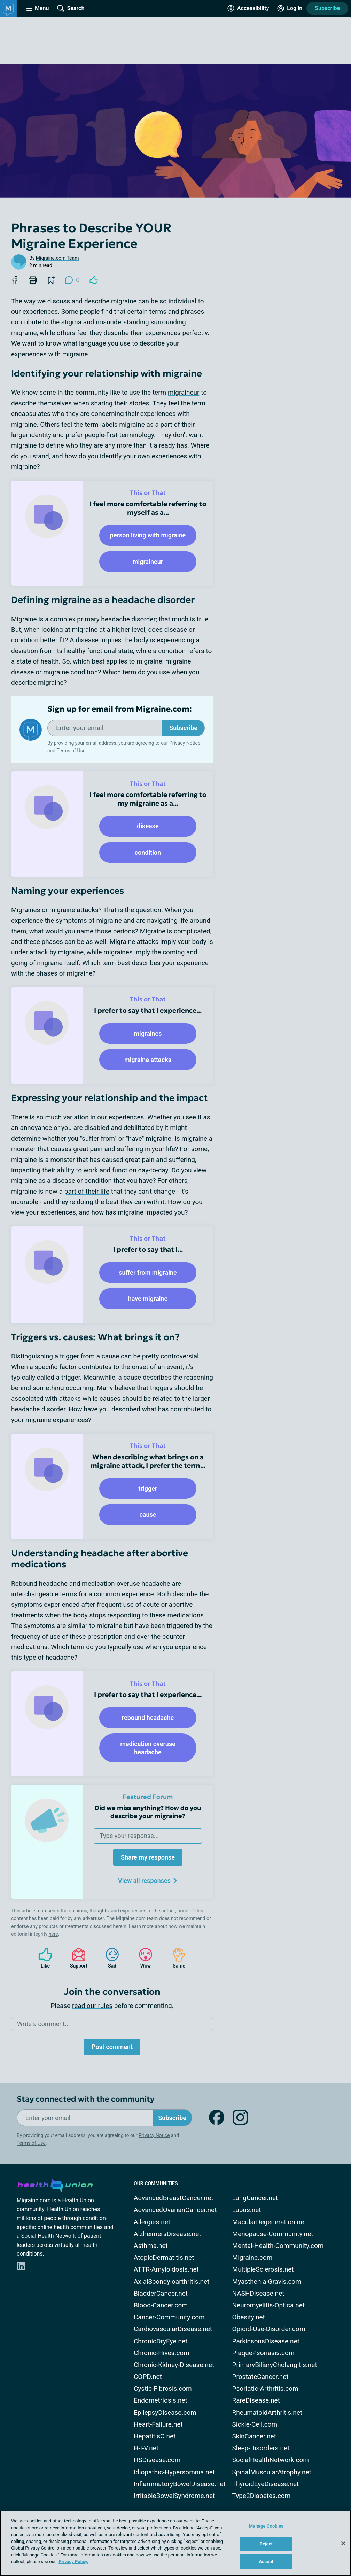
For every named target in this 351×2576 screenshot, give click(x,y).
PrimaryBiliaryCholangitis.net (274, 2365)
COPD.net (148, 2377)
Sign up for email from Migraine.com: (119, 709)
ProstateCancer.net (260, 2377)
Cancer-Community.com (169, 2317)
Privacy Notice (184, 743)
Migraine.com (252, 2257)
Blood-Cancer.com (161, 2305)
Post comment (112, 2046)
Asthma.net (151, 2246)
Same (175, 1958)
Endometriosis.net (160, 2400)
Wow (142, 1958)
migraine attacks (147, 1059)
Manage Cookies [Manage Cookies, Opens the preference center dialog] (266, 2526)
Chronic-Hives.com (161, 2353)
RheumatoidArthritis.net (267, 2412)
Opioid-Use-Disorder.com (268, 2329)
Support (76, 1958)
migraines (148, 1033)
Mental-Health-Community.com (278, 2246)
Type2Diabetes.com (261, 2496)
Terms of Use (70, 750)
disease (147, 826)
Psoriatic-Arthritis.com (265, 2388)
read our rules (92, 2006)
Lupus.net (246, 2210)
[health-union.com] (55, 2184)
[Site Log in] (290, 8)
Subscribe (327, 8)
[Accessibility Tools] (248, 8)
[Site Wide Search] (71, 8)
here (53, 1934)
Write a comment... (43, 2023)
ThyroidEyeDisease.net (265, 2484)
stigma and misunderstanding (105, 322)
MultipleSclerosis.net (263, 2269)
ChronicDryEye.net (160, 2341)
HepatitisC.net (155, 2436)
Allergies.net (152, 2222)
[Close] (343, 2543)
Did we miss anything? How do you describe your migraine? (148, 1812)
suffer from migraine (148, 1272)
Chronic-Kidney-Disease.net (174, 2365)
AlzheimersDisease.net (167, 2234)
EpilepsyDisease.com (165, 2412)
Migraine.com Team (57, 258)
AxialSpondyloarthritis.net (171, 2282)
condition (148, 852)
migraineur (183, 392)
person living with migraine (148, 535)
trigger (148, 1488)
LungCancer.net (255, 2198)
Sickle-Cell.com (255, 2424)
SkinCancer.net (254, 2436)
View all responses (148, 1880)
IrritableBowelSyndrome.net (174, 2496)
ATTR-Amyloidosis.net (166, 2269)
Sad (108, 1958)
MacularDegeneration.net (269, 2222)
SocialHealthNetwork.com (270, 2460)
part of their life (86, 1191)
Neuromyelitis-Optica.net (268, 2305)
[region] (175, 2543)
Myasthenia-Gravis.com (266, 2282)
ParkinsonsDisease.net (265, 2341)
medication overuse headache (148, 1747)
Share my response (148, 1857)
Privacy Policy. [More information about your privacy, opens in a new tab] (73, 2561)
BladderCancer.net (161, 2293)
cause (147, 1514)
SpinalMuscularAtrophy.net (271, 2472)
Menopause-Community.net (272, 2234)
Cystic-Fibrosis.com (163, 2388)
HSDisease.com (157, 2460)
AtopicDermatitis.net (164, 2257)
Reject (266, 2543)
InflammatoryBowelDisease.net (180, 2484)
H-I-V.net (146, 2448)
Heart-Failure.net (158, 2424)
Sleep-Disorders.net (261, 2448)
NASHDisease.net (258, 2293)
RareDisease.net (256, 2400)
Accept (266, 2561)
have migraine (147, 1298)
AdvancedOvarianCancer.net (175, 2210)
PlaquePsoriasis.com (263, 2353)
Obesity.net (248, 2317)
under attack (29, 952)
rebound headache (148, 1717)
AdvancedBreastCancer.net (173, 2198)
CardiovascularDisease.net (173, 2329)
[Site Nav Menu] (37, 8)
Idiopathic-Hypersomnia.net (174, 2472)
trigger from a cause (89, 1356)
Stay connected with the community (85, 2099)
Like (41, 1958)
